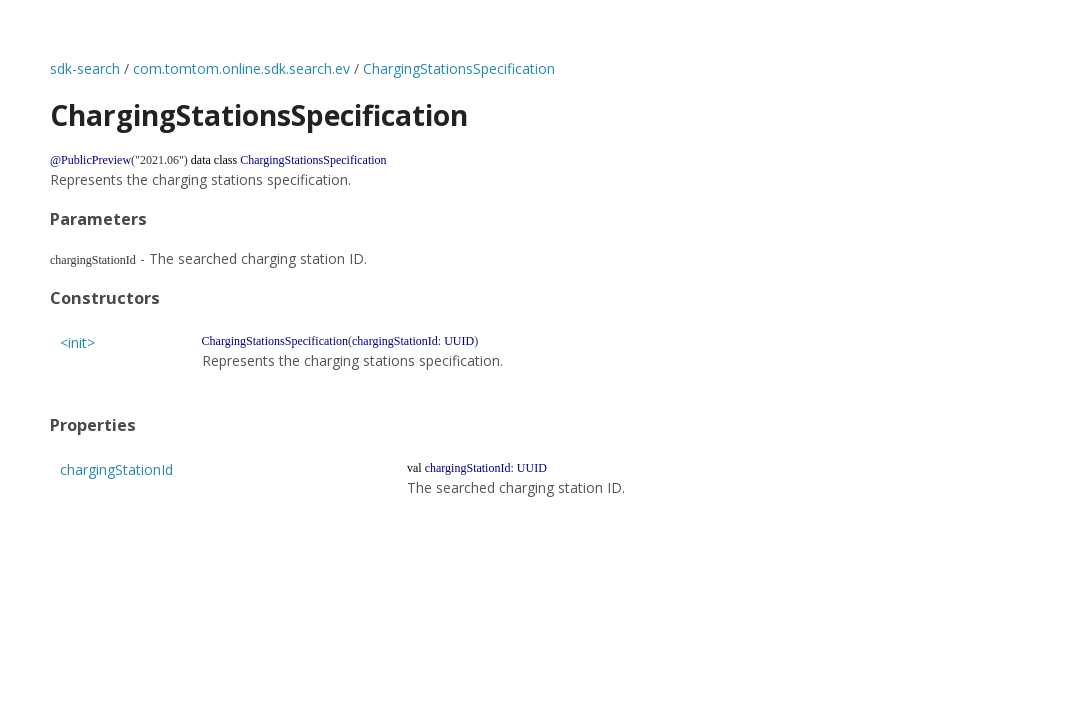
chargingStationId (116, 469)
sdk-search (85, 68)
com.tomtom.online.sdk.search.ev (241, 68)
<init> (77, 342)
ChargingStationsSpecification (459, 68)
